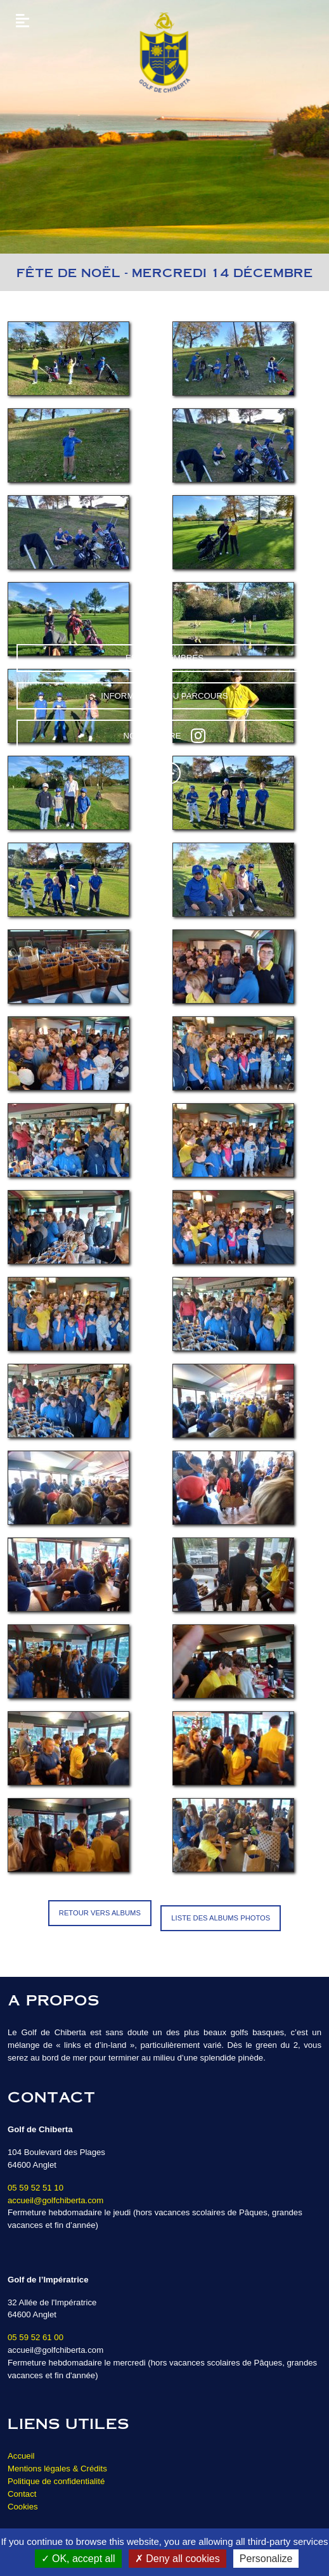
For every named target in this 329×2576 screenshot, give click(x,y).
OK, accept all (78, 2558)
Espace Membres (164, 658)
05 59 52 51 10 (35, 2187)
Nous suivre (165, 735)
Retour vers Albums (100, 1913)
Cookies (23, 2506)
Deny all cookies (177, 2558)
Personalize (266, 2558)
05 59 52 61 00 (35, 2337)
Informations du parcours (164, 696)
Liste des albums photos (220, 1918)
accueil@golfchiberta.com (55, 2200)
